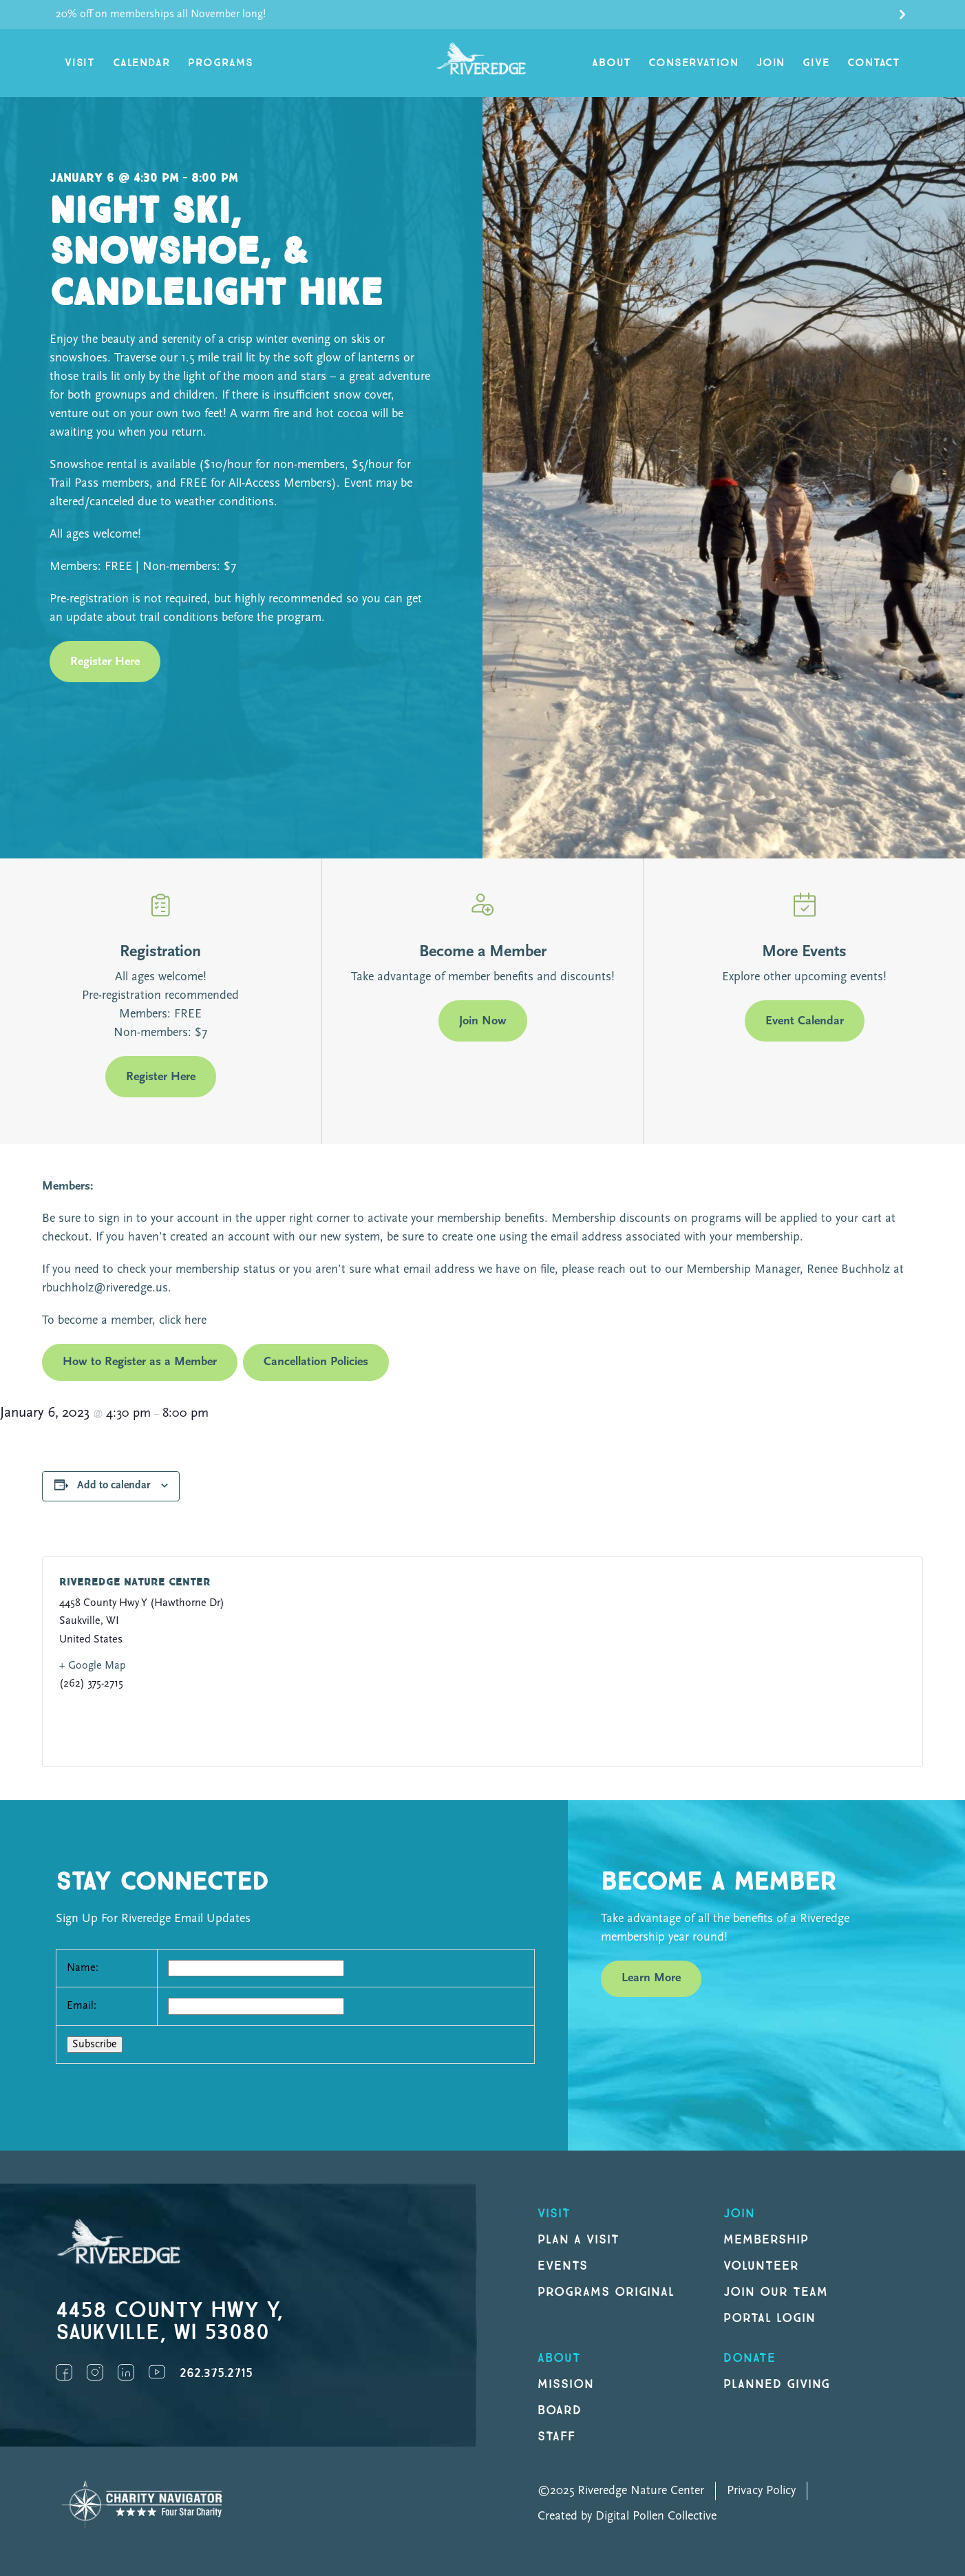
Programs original (606, 2292)
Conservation (693, 63)
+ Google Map (92, 1665)
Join (770, 63)
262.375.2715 (216, 2373)
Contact (873, 63)
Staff (556, 2437)
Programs (220, 63)
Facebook (64, 2372)
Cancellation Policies (316, 1362)
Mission (566, 2384)
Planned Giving (776, 2384)
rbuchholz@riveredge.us (105, 1288)
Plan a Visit (578, 2240)
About (611, 63)
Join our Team (775, 2292)
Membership (766, 2240)
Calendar (141, 63)
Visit (80, 63)
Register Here (105, 661)
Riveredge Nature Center (135, 1582)
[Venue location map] (687, 1662)
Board (560, 2410)
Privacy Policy (761, 2491)
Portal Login (769, 2318)
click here (181, 1320)
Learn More (651, 1978)
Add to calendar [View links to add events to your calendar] (113, 1485)
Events (563, 2266)
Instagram (95, 2372)
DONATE (749, 2358)
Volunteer (761, 2266)
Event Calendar (804, 1021)
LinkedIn (126, 2372)
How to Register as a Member (140, 1362)
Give (816, 63)
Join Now (483, 1021)
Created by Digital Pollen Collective (627, 2516)
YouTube (157, 2372)
